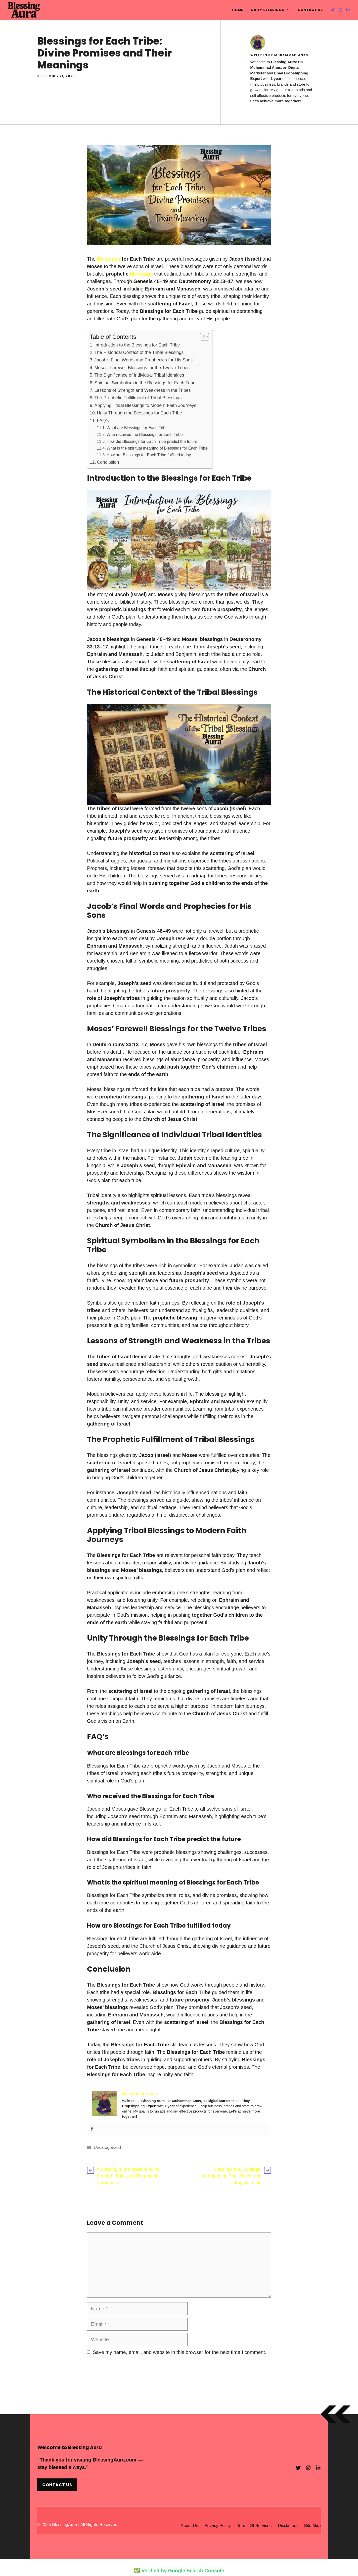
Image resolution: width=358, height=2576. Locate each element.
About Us (189, 2525)
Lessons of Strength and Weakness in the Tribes (142, 390)
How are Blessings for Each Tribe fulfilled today (149, 455)
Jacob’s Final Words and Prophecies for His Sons (143, 359)
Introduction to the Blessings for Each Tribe (137, 345)
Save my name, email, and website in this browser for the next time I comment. (179, 2352)
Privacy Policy (217, 2525)
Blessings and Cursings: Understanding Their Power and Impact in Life (230, 2176)
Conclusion (108, 462)
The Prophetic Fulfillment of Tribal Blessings (138, 397)
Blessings (108, 259)
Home (237, 9)
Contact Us (310, 9)
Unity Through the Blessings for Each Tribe (139, 412)
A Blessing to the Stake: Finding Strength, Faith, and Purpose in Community (128, 2176)
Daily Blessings (272, 9)
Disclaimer (288, 2525)
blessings (141, 274)
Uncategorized (107, 2147)
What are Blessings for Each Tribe (137, 427)
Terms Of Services (254, 2525)
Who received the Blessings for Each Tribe (145, 434)
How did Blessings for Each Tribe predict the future (152, 441)
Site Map (312, 2525)
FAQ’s (103, 420)
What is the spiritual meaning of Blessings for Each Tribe (157, 448)
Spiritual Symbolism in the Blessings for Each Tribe (145, 382)
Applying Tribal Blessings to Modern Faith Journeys (145, 405)
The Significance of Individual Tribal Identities (139, 375)
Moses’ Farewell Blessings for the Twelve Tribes (142, 367)
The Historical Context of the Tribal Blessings (139, 352)
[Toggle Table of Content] (202, 337)
